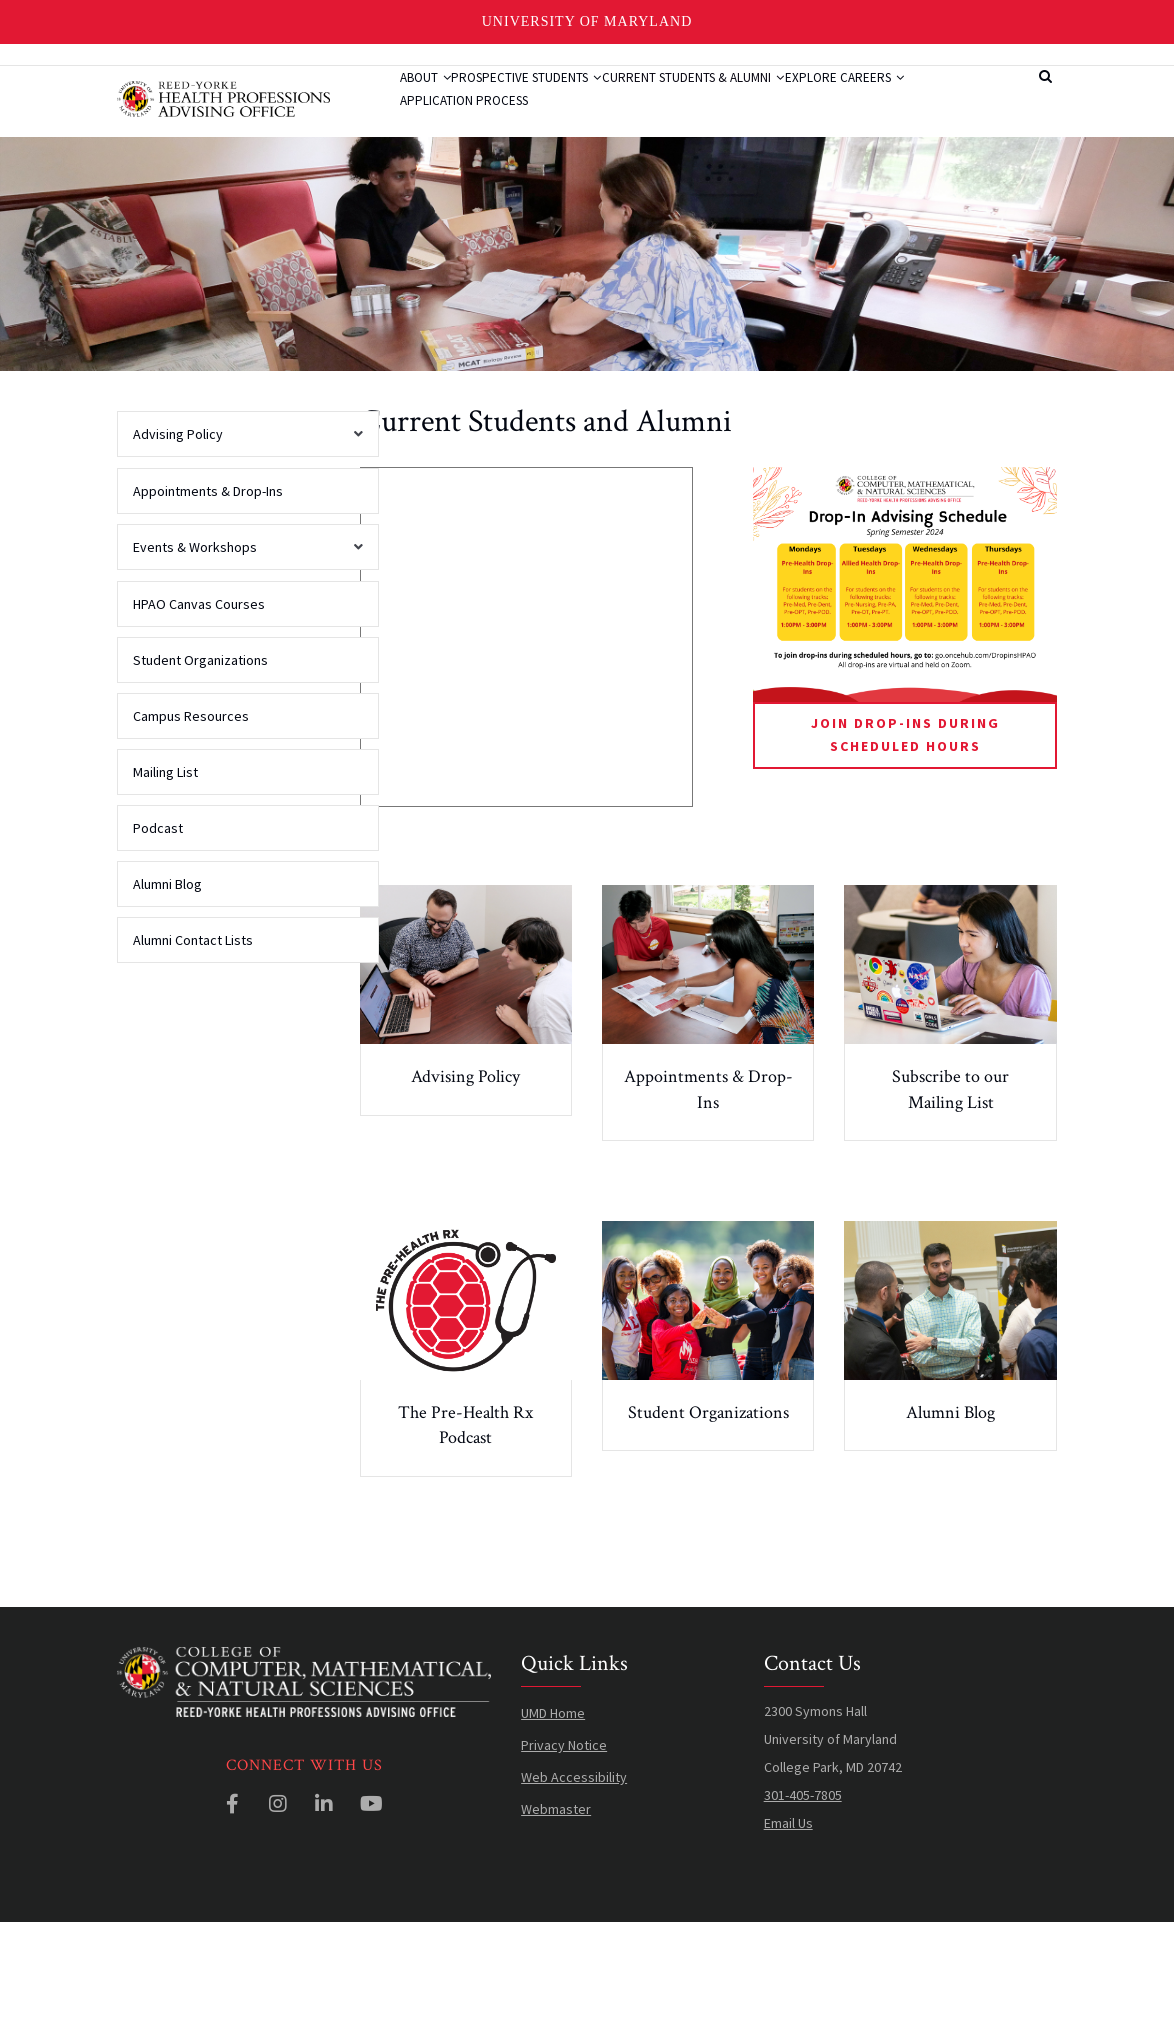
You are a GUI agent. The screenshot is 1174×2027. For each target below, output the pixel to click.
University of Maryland (587, 21)
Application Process (622, 178)
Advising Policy (465, 1180)
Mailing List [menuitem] (165, 876)
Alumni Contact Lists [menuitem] (193, 1044)
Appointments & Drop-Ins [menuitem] (208, 595)
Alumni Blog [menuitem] (167, 988)
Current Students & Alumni (757, 103)
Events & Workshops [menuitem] (242, 658)
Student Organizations (708, 1516)
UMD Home (553, 1817)
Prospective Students (564, 103)
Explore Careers (472, 178)
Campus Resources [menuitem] (191, 820)
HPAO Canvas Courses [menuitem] (199, 708)
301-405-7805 (803, 1899)
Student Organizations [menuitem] (200, 764)
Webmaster (556, 1913)
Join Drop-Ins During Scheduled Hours (905, 838)
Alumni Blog (950, 1516)
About (437, 103)
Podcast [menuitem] (158, 932)
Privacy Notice (564, 1849)
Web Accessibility (574, 1881)
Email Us (788, 1927)
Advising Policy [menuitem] (242, 545)
